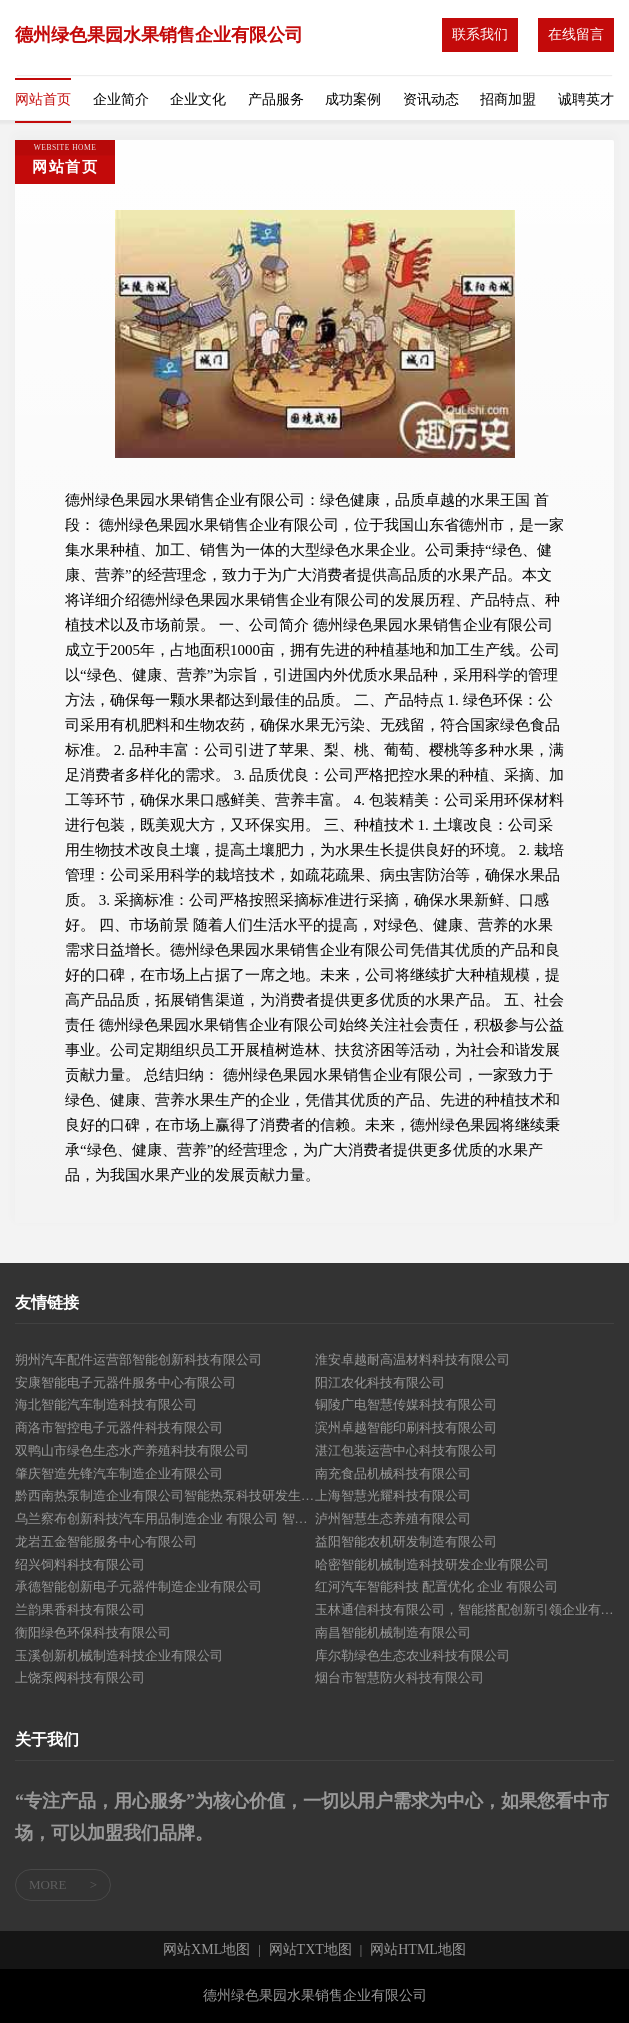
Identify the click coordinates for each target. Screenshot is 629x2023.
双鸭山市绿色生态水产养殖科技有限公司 (132, 1450)
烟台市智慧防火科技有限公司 (399, 1677)
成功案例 (353, 99)
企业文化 (198, 99)
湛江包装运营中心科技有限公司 (406, 1450)
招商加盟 (508, 99)
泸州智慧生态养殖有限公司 (393, 1518)
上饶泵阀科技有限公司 (80, 1677)
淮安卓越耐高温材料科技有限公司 (412, 1359)
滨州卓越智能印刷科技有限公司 (406, 1427)
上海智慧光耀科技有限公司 (393, 1495)
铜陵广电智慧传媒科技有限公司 (406, 1404)
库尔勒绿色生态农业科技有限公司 (412, 1655)
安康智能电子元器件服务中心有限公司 (125, 1382)
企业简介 (121, 99)
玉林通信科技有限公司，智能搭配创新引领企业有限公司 (465, 1609)
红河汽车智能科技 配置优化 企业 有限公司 (437, 1586)
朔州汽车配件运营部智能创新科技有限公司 (138, 1359)
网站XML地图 (206, 1950)
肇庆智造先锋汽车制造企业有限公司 (119, 1473)
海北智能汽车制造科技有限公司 (106, 1404)
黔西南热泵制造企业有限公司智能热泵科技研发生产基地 (165, 1495)
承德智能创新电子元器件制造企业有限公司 (138, 1586)
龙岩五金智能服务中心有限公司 (106, 1541)
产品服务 (276, 99)
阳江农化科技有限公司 (380, 1382)
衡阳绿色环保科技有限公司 (93, 1632)
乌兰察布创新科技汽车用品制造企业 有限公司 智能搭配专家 (165, 1518)
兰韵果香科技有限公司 (80, 1609)
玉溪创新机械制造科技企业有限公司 (119, 1655)
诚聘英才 (586, 99)
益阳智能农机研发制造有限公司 (406, 1541)
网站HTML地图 (418, 1950)
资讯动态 (431, 99)
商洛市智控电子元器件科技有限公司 (119, 1427)
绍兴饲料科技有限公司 (80, 1564)
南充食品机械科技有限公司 (393, 1473)
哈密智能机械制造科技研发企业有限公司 (432, 1564)
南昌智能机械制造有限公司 (393, 1632)
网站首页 (43, 99)
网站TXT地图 (310, 1950)
